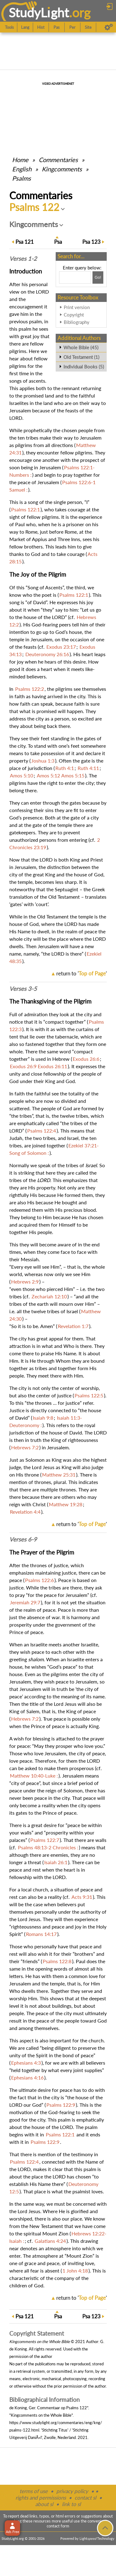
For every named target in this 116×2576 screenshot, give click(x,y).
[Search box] (75, 277)
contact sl (85, 2497)
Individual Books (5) (83, 366)
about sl (44, 2504)
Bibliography (76, 322)
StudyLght (39, 12)
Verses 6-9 (23, 1539)
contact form (58, 2525)
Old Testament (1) (81, 357)
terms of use (33, 2491)
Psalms (21, 178)
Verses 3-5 (23, 988)
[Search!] (97, 277)
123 (91, 242)
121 (24, 242)
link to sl (71, 2504)
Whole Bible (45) (80, 347)
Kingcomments (62, 169)
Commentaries (58, 159)
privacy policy (72, 2491)
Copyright (74, 314)
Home (20, 159)
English (22, 169)
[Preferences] (109, 27)
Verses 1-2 (23, 258)
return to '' (81, 973)
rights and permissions (40, 2497)
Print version (77, 307)
